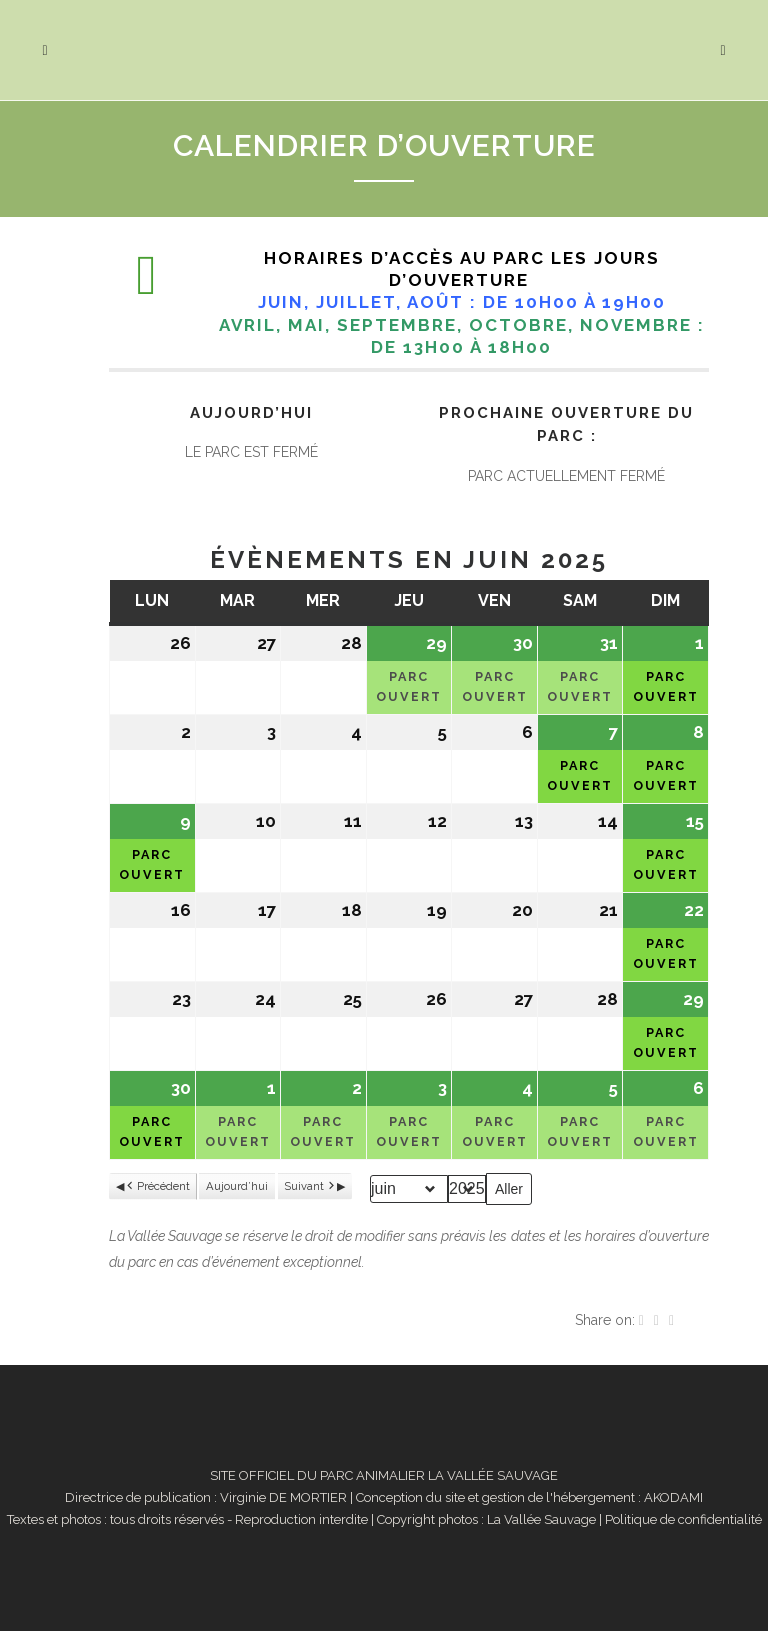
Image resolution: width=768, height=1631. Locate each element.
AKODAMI (673, 1497)
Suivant (310, 1187)
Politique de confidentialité (683, 1519)
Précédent (157, 1187)
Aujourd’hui (237, 1186)
